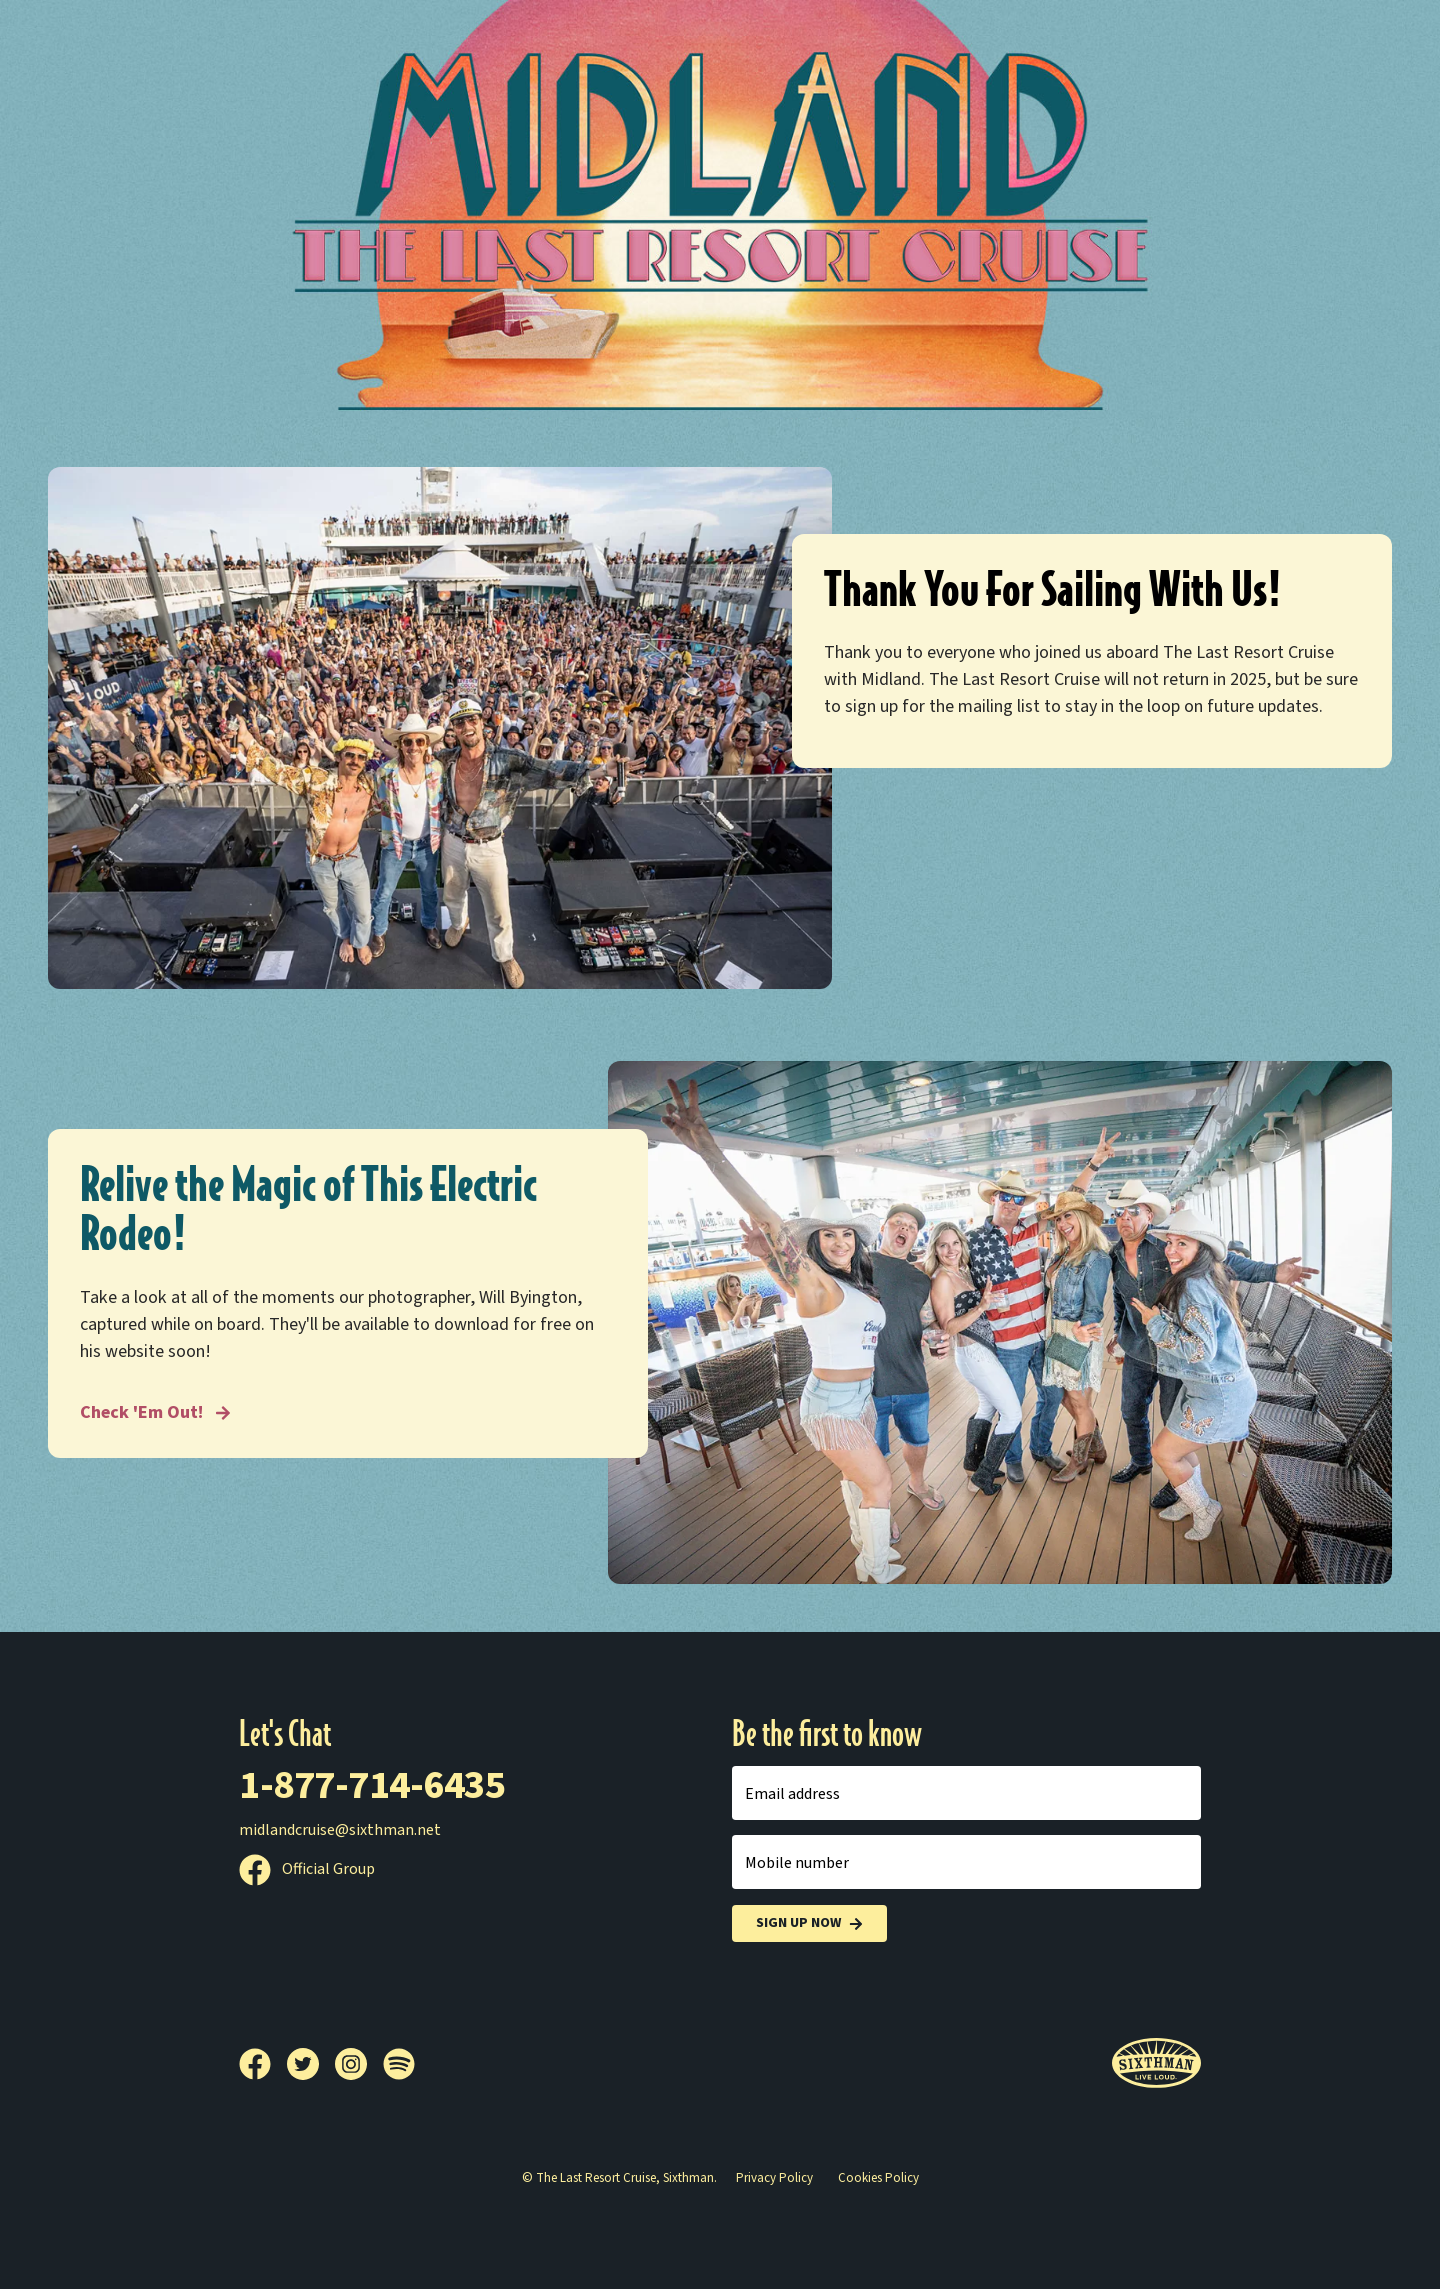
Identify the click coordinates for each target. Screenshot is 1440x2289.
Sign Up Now (809, 1923)
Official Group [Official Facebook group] (307, 1869)
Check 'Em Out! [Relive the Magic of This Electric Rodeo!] (155, 1412)
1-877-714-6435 (372, 1785)
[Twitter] (311, 2064)
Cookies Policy (878, 2178)
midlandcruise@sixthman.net (340, 1830)
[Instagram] (359, 2064)
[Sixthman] (1156, 2063)
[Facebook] (263, 2064)
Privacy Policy (774, 2178)
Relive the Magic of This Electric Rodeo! (308, 1210)
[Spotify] (399, 2064)
